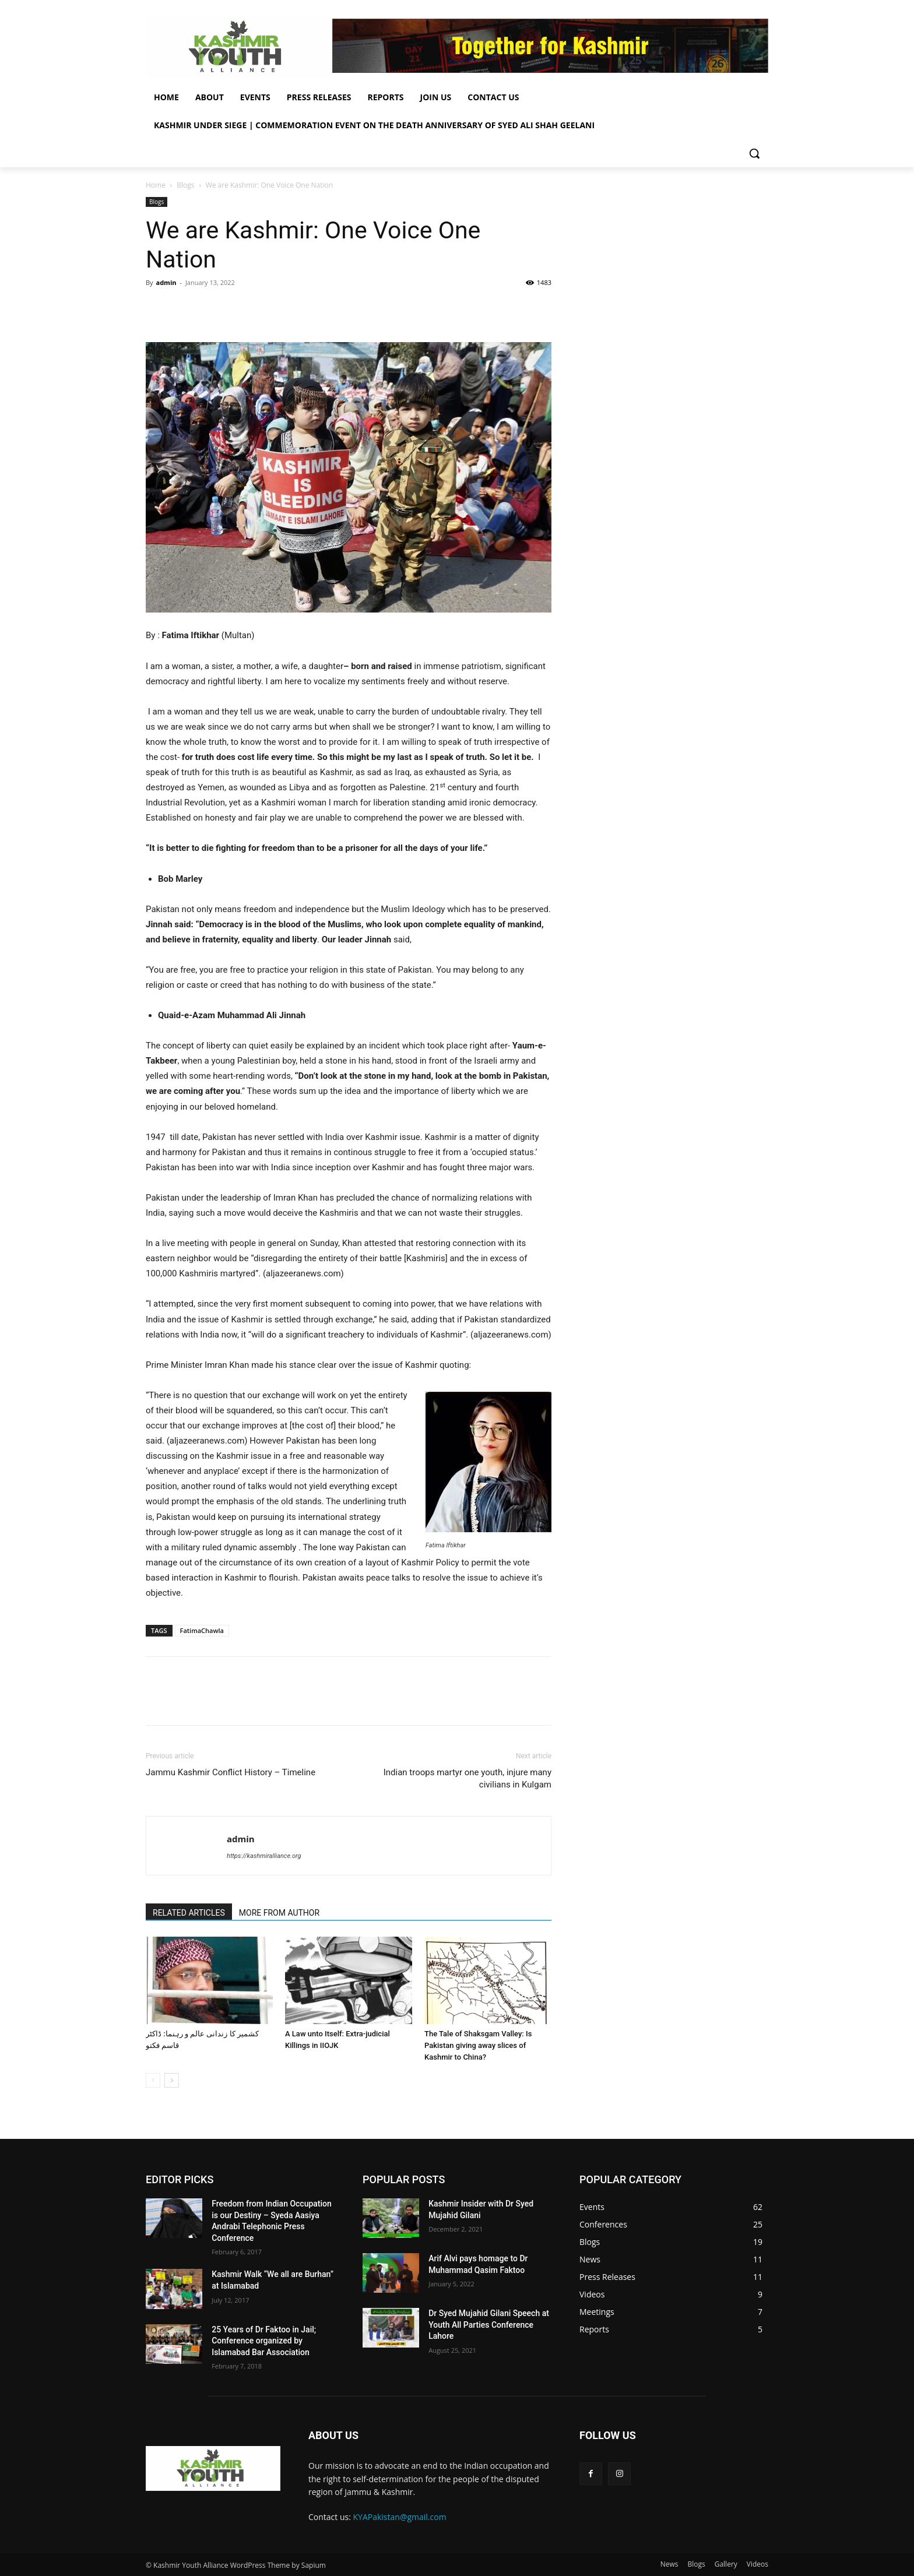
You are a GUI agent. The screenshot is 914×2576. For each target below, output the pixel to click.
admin (166, 282)
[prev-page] (153, 2080)
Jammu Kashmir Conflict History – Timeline (230, 1772)
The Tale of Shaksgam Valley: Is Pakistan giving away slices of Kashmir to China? (478, 2045)
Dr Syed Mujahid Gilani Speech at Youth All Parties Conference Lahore (488, 2324)
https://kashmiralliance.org (264, 1856)
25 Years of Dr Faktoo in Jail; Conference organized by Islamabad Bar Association (264, 2341)
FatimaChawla (202, 1630)
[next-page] (171, 2080)
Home (156, 185)
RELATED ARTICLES (189, 1912)
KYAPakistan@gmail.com (400, 2516)
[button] (754, 153)
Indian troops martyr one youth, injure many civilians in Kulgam (467, 1778)
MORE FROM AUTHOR (279, 1912)
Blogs (185, 185)
